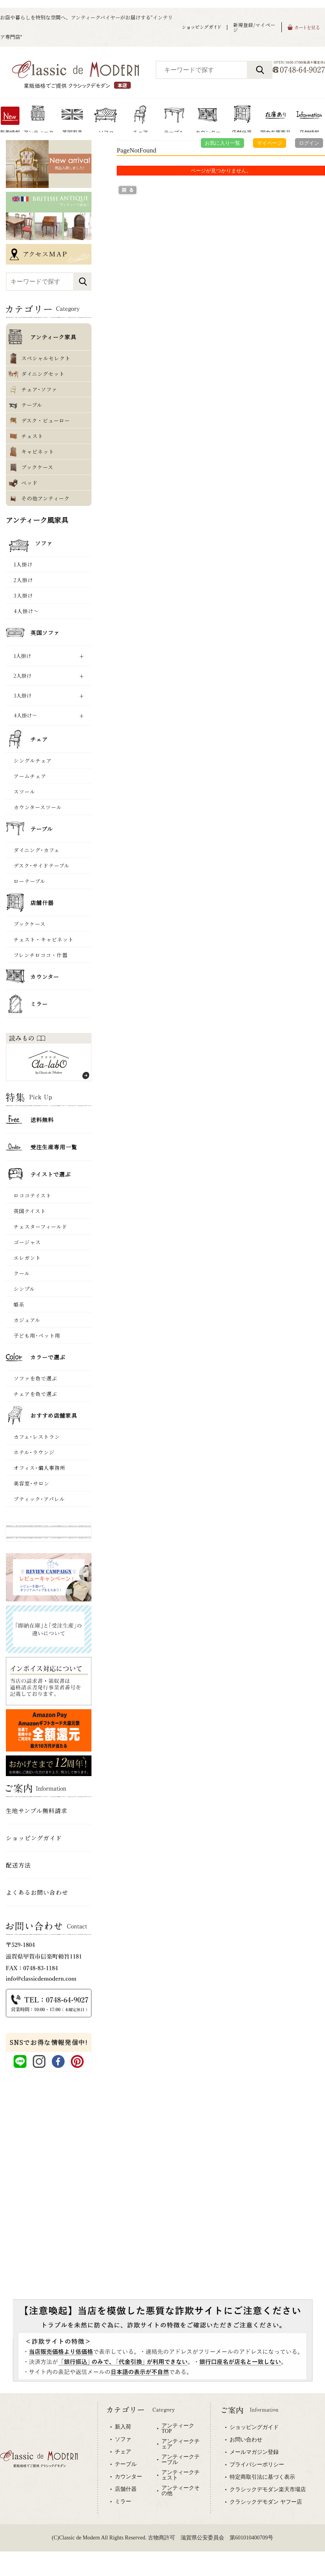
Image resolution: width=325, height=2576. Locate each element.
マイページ (269, 143)
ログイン (309, 143)
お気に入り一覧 (222, 143)
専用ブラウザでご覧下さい (162, 2484)
